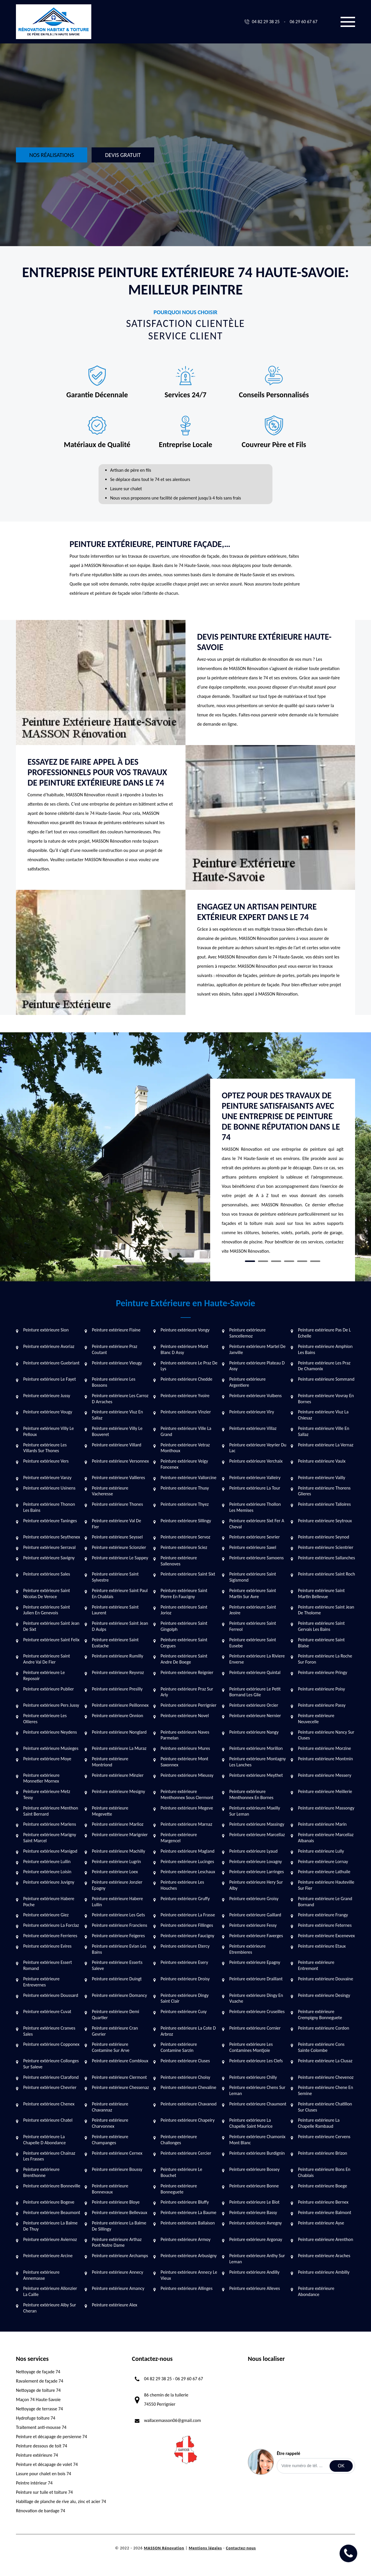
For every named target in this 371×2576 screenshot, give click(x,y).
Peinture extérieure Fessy (253, 1925)
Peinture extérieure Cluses (185, 2060)
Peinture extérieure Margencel (179, 1837)
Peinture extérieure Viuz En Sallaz (117, 1415)
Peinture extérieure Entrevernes (41, 1982)
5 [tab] (302, 1261)
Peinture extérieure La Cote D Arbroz (188, 2031)
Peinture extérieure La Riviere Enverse (257, 1659)
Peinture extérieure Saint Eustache (115, 1643)
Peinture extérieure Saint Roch (326, 1574)
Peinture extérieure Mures (185, 1748)
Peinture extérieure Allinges (186, 2288)
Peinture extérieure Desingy (324, 1995)
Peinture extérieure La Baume (188, 2212)
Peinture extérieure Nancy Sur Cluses (326, 1735)
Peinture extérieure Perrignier (189, 1705)
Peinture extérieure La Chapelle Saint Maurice (251, 2123)
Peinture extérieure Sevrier (254, 1537)
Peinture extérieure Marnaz (186, 1824)
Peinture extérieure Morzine (324, 1748)
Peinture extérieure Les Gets (118, 1915)
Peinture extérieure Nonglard (119, 1732)
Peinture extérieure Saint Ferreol (252, 1626)
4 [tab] (289, 1261)
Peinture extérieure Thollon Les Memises (255, 1507)
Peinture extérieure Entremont (316, 1965)
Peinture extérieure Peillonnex (120, 1705)
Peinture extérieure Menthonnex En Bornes (251, 1794)
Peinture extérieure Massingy (256, 1824)
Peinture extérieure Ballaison (188, 2223)
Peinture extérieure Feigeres (118, 1935)
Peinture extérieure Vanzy (47, 1477)
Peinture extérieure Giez (46, 1915)
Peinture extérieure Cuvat (47, 2011)
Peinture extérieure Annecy (117, 2272)
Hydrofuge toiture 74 (35, 2418)
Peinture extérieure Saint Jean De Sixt (51, 1626)
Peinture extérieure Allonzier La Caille (50, 2291)
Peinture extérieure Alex (114, 2305)
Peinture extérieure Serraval (49, 1547)
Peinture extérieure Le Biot (254, 2202)
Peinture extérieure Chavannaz (110, 2107)
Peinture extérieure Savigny (48, 1557)
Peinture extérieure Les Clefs (256, 2060)
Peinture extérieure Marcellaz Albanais (326, 1837)
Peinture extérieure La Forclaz (51, 1925)
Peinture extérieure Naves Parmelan (185, 1735)
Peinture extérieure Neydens (50, 1732)
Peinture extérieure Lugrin (116, 1861)
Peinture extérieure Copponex (51, 2044)
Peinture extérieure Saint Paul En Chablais (120, 1593)
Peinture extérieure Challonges (179, 2139)
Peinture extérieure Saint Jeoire (252, 1610)
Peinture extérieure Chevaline (188, 2087)
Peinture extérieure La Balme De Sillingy (119, 2226)
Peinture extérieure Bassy (253, 2212)
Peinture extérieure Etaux (322, 1946)
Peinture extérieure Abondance (316, 2291)
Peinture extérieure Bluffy (185, 2202)
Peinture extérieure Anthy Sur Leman (257, 2258)
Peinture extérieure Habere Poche (48, 1901)
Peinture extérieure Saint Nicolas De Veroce (46, 1593)
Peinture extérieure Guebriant (51, 1363)
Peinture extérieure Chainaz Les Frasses (49, 2156)
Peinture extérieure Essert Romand (47, 1965)
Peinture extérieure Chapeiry (188, 2120)
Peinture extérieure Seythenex (51, 1537)
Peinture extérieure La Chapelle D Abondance (44, 2139)
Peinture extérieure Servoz (185, 1537)
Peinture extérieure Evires (47, 1946)
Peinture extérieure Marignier (120, 1834)
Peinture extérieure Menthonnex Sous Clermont (187, 1794)
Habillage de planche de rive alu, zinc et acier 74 (61, 2501)
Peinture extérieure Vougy (47, 1412)
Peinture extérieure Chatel (47, 2120)
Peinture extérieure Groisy (254, 1898)
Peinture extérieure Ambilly (324, 2272)
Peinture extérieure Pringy (322, 1672)
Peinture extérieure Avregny (255, 2223)
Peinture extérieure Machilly (118, 1851)
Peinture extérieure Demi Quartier (115, 2014)
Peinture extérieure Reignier (187, 1672)
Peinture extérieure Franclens (119, 1925)
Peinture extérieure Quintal (255, 1672)
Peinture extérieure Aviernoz (50, 2239)
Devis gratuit (123, 154)
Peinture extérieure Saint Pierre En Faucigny (184, 1593)
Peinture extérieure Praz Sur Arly (187, 1692)
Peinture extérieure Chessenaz (120, 2087)
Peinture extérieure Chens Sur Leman (257, 2090)
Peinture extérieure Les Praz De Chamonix (324, 1366)
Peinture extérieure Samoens (256, 1557)
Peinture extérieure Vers (46, 1461)
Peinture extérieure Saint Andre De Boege (184, 1659)
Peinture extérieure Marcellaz (257, 1834)
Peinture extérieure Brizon (322, 2153)
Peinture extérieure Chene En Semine (325, 2090)
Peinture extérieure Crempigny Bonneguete (320, 2014)
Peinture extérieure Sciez (184, 1547)
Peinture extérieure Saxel (252, 1547)
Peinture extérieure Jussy (46, 1395)
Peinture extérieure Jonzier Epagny (117, 1885)
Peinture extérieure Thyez (185, 1504)
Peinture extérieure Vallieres (118, 1477)
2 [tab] (263, 1261)
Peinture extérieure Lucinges (187, 1861)
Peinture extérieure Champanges (110, 2139)
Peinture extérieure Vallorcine (189, 1477)
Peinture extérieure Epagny (254, 1962)
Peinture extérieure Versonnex (120, 1461)
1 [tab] (250, 1261)
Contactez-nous (241, 2548)
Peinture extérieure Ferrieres (50, 1935)
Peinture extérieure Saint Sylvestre (115, 1577)
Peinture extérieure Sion (46, 1330)
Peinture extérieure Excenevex (326, 1935)
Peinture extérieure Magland (187, 1851)
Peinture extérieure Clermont (119, 2077)
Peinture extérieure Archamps (120, 2255)
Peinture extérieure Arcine (47, 2255)
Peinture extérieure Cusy (184, 2011)
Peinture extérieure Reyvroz (118, 1672)
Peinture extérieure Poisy (321, 1689)
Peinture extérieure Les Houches (182, 1885)
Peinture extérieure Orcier (253, 1705)
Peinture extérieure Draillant (256, 1979)
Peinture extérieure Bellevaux (119, 2212)
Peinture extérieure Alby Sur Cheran (49, 2308)
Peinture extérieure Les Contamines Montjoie (251, 2047)
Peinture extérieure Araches (324, 2255)
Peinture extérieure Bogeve (48, 2202)
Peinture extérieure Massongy (326, 1808)
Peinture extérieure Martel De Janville (257, 1349)
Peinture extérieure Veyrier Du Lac (257, 1448)
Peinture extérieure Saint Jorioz (184, 1610)
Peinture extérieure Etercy (185, 1946)
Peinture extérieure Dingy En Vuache (256, 1998)
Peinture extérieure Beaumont (51, 2212)
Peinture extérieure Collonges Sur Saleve (51, 2064)
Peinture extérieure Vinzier (186, 1412)
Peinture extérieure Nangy (254, 1732)
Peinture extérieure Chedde (186, 1379)
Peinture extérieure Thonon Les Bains (49, 1507)
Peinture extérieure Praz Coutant (114, 1349)
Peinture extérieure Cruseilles (257, 2011)
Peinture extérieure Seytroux (325, 1520)
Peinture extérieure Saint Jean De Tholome (326, 1610)
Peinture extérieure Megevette (110, 1811)
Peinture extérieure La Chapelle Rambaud (318, 2123)
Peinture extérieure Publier (48, 1689)
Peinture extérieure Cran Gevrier (115, 2031)
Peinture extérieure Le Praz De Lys (189, 1366)
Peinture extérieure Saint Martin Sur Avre (252, 1593)
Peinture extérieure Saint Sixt (188, 1574)
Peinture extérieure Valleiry (255, 1477)
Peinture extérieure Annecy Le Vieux (189, 2275)
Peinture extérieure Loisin (47, 1871)
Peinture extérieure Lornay (323, 1861)
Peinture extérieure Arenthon (325, 2239)
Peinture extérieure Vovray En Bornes (326, 1398)
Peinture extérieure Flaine (116, 1330)
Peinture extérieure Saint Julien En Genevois (46, 1610)
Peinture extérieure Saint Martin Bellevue (321, 1593)
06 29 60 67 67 (303, 21)
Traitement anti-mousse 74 (41, 2427)
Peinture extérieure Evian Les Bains (119, 1949)
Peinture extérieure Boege (322, 2186)
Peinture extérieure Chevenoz (326, 2077)
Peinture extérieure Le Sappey (120, 1557)
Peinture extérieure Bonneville (51, 2186)
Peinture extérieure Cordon (323, 2028)
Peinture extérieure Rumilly (117, 1656)
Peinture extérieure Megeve (187, 1808)
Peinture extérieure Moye (47, 1758)
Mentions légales (205, 2548)
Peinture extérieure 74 (37, 2455)
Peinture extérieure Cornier (255, 2028)
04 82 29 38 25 (266, 21)
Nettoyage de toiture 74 (38, 2390)
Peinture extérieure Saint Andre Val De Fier (46, 1659)
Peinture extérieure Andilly (254, 2272)
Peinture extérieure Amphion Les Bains (325, 1349)
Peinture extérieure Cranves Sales (49, 2031)
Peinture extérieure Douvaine (325, 1979)
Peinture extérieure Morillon (256, 1748)
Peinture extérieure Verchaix (256, 1461)
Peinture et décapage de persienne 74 (51, 2436)
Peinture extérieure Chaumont (257, 2104)
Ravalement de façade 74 (39, 2381)
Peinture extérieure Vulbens (255, 1395)
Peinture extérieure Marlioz (117, 1824)
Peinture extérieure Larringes (256, 1871)
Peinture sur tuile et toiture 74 (44, 2492)
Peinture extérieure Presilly (117, 1689)
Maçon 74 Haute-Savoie (38, 2399)
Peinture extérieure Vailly (321, 1477)
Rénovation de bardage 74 (40, 2510)
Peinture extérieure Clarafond (51, 2077)
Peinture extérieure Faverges (256, 1935)
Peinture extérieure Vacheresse (110, 1491)
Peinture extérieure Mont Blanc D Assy (184, 1349)
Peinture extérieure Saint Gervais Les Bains (321, 1626)
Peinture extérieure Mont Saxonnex (184, 1762)
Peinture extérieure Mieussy (187, 1775)
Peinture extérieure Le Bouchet (181, 2172)
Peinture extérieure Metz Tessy (46, 1794)
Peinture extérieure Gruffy (185, 1898)
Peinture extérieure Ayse (321, 2223)
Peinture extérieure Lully (321, 1851)
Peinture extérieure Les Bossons (113, 1382)
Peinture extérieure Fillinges (187, 1925)
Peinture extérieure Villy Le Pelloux (48, 1431)
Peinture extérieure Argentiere (247, 1382)
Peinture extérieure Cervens (324, 2136)
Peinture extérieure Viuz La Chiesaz (323, 1415)
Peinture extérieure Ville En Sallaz (323, 1431)
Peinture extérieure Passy (321, 1705)
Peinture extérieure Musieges (51, 1748)
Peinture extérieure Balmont (324, 2212)
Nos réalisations (51, 154)
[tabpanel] (282, 1175)
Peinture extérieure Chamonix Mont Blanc (257, 2139)
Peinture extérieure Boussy (117, 2169)
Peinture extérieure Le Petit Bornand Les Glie (255, 1692)
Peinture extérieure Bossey (254, 2169)
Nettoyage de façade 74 (38, 2371)
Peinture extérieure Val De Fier (116, 1523)
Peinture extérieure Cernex (117, 2153)
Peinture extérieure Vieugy (117, 1363)
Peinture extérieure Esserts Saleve (117, 1965)
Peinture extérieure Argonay (255, 2239)
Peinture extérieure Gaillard (255, 1915)
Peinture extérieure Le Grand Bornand (325, 1901)
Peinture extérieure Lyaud (253, 1851)
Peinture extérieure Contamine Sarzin (179, 2047)
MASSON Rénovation (164, 2548)
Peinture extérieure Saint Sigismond (252, 1577)
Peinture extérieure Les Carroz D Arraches (120, 1398)
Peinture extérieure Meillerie (325, 1791)
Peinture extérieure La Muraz (119, 1748)
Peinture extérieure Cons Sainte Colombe (321, 2047)
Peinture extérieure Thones (117, 1504)
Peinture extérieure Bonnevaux (110, 2189)
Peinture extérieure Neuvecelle (316, 1718)
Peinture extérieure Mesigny (118, 1791)
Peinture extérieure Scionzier (119, 1547)
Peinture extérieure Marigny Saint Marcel (49, 1837)
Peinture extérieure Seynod (323, 1537)
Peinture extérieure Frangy (323, 1915)
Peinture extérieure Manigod (50, 1851)
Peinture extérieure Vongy (185, 1330)
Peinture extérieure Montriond (110, 1762)
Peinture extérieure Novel (185, 1715)
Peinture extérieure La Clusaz (325, 2060)
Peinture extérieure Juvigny (48, 1882)
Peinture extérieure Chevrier (50, 2087)
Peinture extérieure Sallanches (326, 1557)
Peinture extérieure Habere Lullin (117, 1901)
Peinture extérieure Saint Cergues (184, 1643)
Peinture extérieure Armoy (185, 2239)
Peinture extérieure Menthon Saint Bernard (50, 1811)
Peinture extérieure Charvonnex (110, 2123)
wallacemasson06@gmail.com (172, 2420)
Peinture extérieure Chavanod (189, 2104)
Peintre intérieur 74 (34, 2483)
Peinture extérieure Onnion (117, 1715)
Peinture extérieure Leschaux (188, 1871)
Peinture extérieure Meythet (256, 1775)
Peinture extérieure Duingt (117, 1979)
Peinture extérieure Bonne (254, 2186)
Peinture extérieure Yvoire (185, 1395)
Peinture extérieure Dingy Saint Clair (185, 1998)
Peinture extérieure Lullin (47, 1861)
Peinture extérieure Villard (116, 1445)
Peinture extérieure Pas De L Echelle (324, 1333)
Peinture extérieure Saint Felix (51, 1639)
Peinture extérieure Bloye (116, 2202)
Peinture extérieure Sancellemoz (247, 1333)
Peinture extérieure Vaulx (321, 1461)
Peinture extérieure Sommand (326, 1379)
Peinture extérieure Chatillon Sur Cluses (325, 2107)
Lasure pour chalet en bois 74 (43, 2473)
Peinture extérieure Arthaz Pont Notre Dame (117, 2242)
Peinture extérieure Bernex (323, 2202)
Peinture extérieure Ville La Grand (186, 1431)
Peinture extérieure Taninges (50, 1520)
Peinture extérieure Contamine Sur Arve (110, 2047)
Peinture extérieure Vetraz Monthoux (185, 1448)
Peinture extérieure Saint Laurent (115, 1610)
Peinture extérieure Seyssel (117, 1537)
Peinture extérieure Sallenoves (179, 1561)
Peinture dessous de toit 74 (41, 2446)
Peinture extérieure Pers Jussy (51, 1705)
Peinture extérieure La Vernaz (325, 1445)
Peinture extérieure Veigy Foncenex (184, 1464)
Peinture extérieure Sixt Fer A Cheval (256, 1523)
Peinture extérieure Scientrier (325, 1547)
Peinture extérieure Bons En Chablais (324, 2172)
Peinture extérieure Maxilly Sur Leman (254, 1811)
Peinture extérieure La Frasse (188, 1915)
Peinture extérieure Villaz (253, 1428)
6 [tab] (315, 1261)
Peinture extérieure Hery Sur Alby (256, 1885)
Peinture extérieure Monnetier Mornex (41, 1778)
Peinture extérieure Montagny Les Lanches (257, 1762)
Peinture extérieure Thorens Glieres (324, 1491)
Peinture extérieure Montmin (325, 1758)
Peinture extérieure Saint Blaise (321, 1643)
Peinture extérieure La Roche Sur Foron (325, 1659)
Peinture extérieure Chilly (253, 2077)
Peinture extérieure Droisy (185, 1979)
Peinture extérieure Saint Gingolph (184, 1626)
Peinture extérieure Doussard (50, 1995)
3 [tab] (276, 1261)
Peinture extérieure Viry (251, 1412)
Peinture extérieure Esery (184, 1962)
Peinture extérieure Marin (322, 1824)
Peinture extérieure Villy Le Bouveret (117, 1431)
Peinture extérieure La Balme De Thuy (50, 2226)
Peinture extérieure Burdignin (257, 2153)
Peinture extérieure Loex (115, 1871)
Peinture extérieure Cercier (186, 2153)
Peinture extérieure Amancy (118, 2288)
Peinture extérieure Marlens (49, 1824)
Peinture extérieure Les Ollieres (45, 1718)
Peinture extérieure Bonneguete (179, 2189)
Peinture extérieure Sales (46, 1574)
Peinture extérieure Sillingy (186, 1520)
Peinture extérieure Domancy (119, 1995)
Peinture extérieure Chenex (48, 2104)
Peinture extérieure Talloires (324, 1504)
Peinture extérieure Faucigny (187, 1935)
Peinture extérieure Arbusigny (189, 2255)
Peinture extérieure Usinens (49, 1488)
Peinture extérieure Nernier (255, 1715)
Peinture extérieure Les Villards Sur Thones (45, 1448)
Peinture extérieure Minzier (117, 1775)
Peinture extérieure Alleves (254, 2288)
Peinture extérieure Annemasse (41, 2275)
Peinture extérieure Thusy (185, 1488)
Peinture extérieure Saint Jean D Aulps (120, 1626)
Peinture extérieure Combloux (120, 2060)
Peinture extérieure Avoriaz (48, 1346)
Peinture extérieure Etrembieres (247, 1949)
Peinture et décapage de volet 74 (47, 2464)
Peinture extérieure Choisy (185, 2077)
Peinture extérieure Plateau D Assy (257, 1366)
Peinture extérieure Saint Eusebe (252, 1643)
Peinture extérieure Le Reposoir (44, 1675)
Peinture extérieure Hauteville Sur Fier (326, 1885)
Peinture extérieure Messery (324, 1775)
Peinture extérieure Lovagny (255, 1861)
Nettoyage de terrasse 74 (39, 2409)
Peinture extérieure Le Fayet (49, 1379)
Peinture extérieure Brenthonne (41, 2172)
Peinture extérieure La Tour (254, 1488)
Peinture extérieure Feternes (325, 1925)
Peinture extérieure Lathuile (324, 1871)
